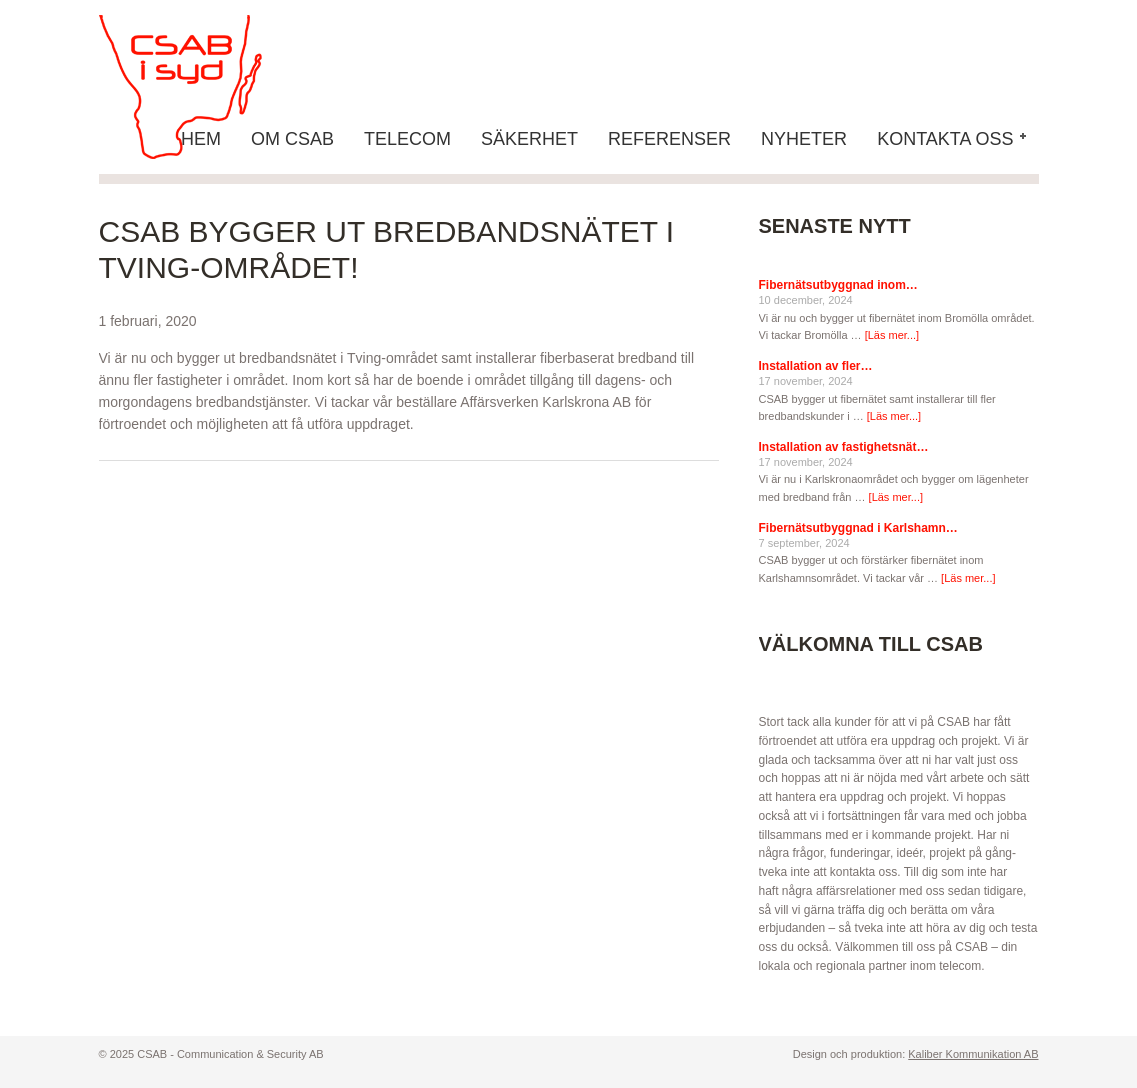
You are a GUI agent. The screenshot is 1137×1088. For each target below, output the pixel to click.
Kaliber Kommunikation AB (973, 1054)
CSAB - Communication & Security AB (199, 87)
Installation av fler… (816, 366)
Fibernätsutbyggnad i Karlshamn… (858, 528)
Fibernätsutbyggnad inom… (838, 285)
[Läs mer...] (892, 335)
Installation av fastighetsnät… (844, 447)
